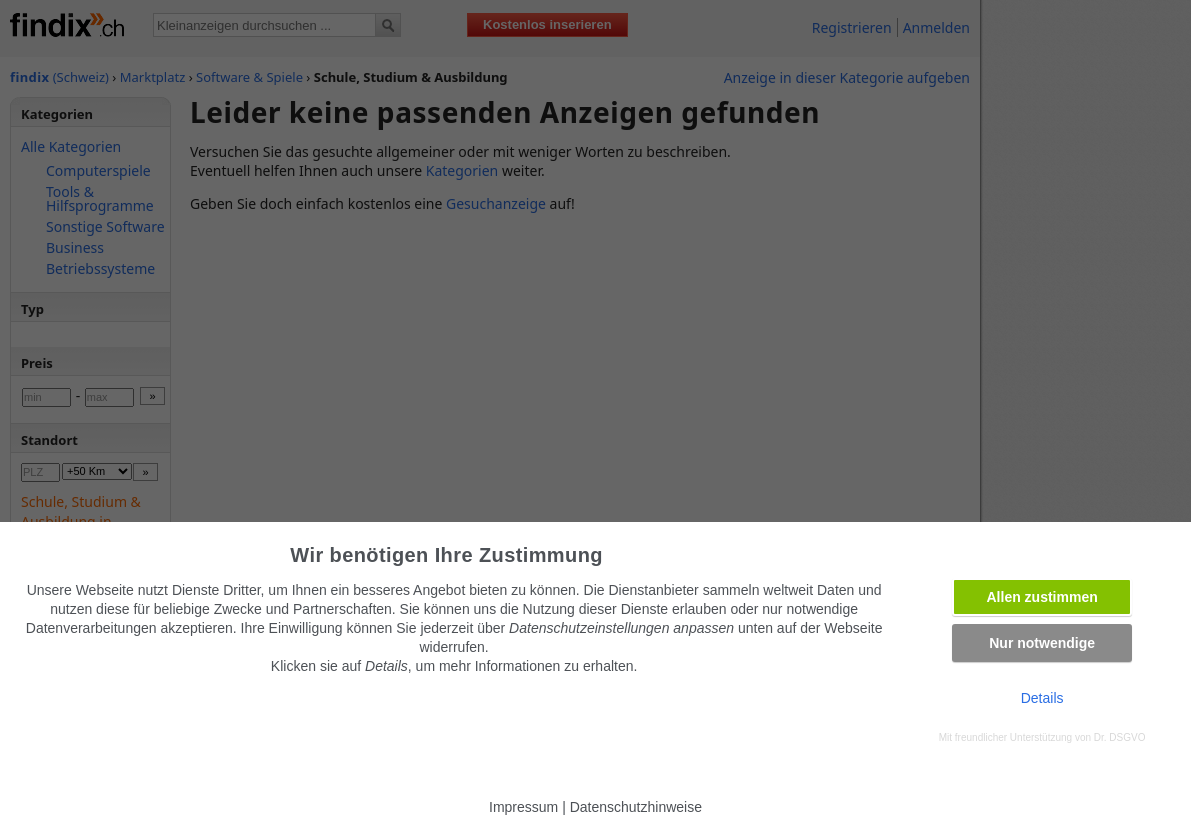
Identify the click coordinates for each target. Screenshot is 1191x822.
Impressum (523, 807)
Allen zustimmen (1042, 597)
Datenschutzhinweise (636, 807)
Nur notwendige (1042, 643)
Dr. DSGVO (1120, 737)
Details (1042, 698)
